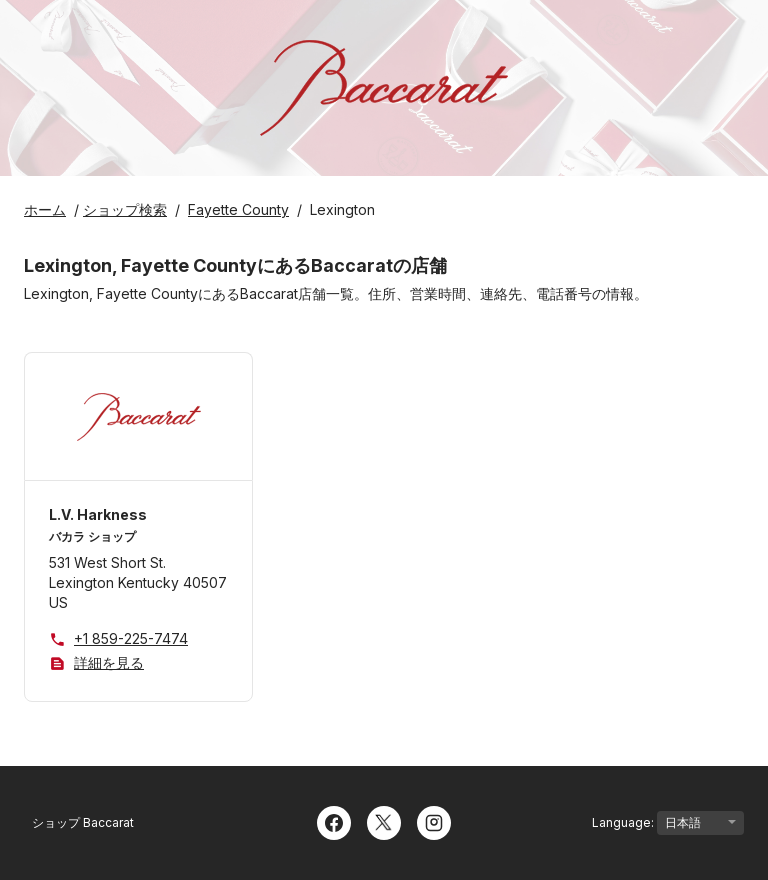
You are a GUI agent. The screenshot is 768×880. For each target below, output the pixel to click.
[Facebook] (334, 821)
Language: (668, 823)
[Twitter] (384, 821)
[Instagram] (434, 821)
